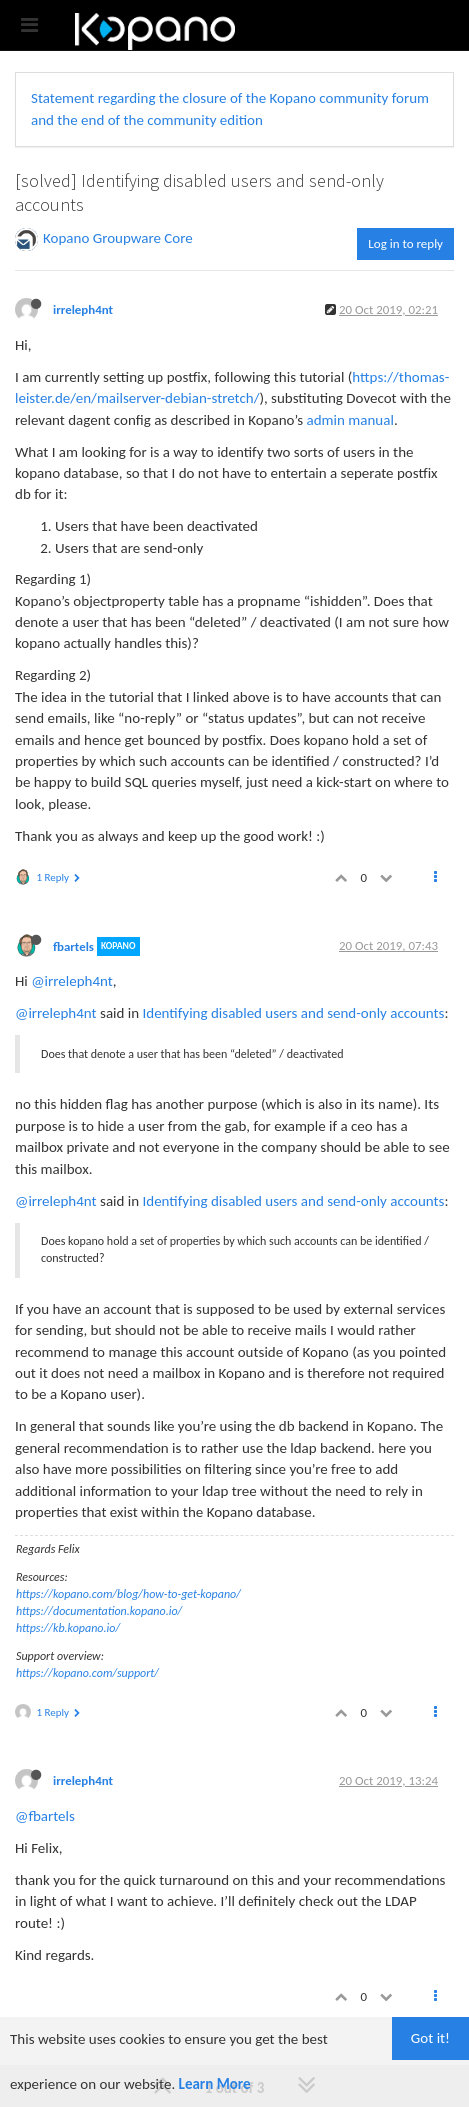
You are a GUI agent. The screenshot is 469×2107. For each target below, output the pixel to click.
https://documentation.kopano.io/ (99, 1611)
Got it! (430, 2038)
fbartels (73, 946)
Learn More (215, 2084)
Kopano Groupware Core (118, 238)
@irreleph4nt (72, 981)
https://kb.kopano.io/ (68, 1628)
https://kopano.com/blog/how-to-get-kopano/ (128, 1594)
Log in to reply (405, 243)
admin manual (350, 420)
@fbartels (45, 1816)
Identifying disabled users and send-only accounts (294, 1013)
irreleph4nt (83, 309)
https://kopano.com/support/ (87, 1673)
